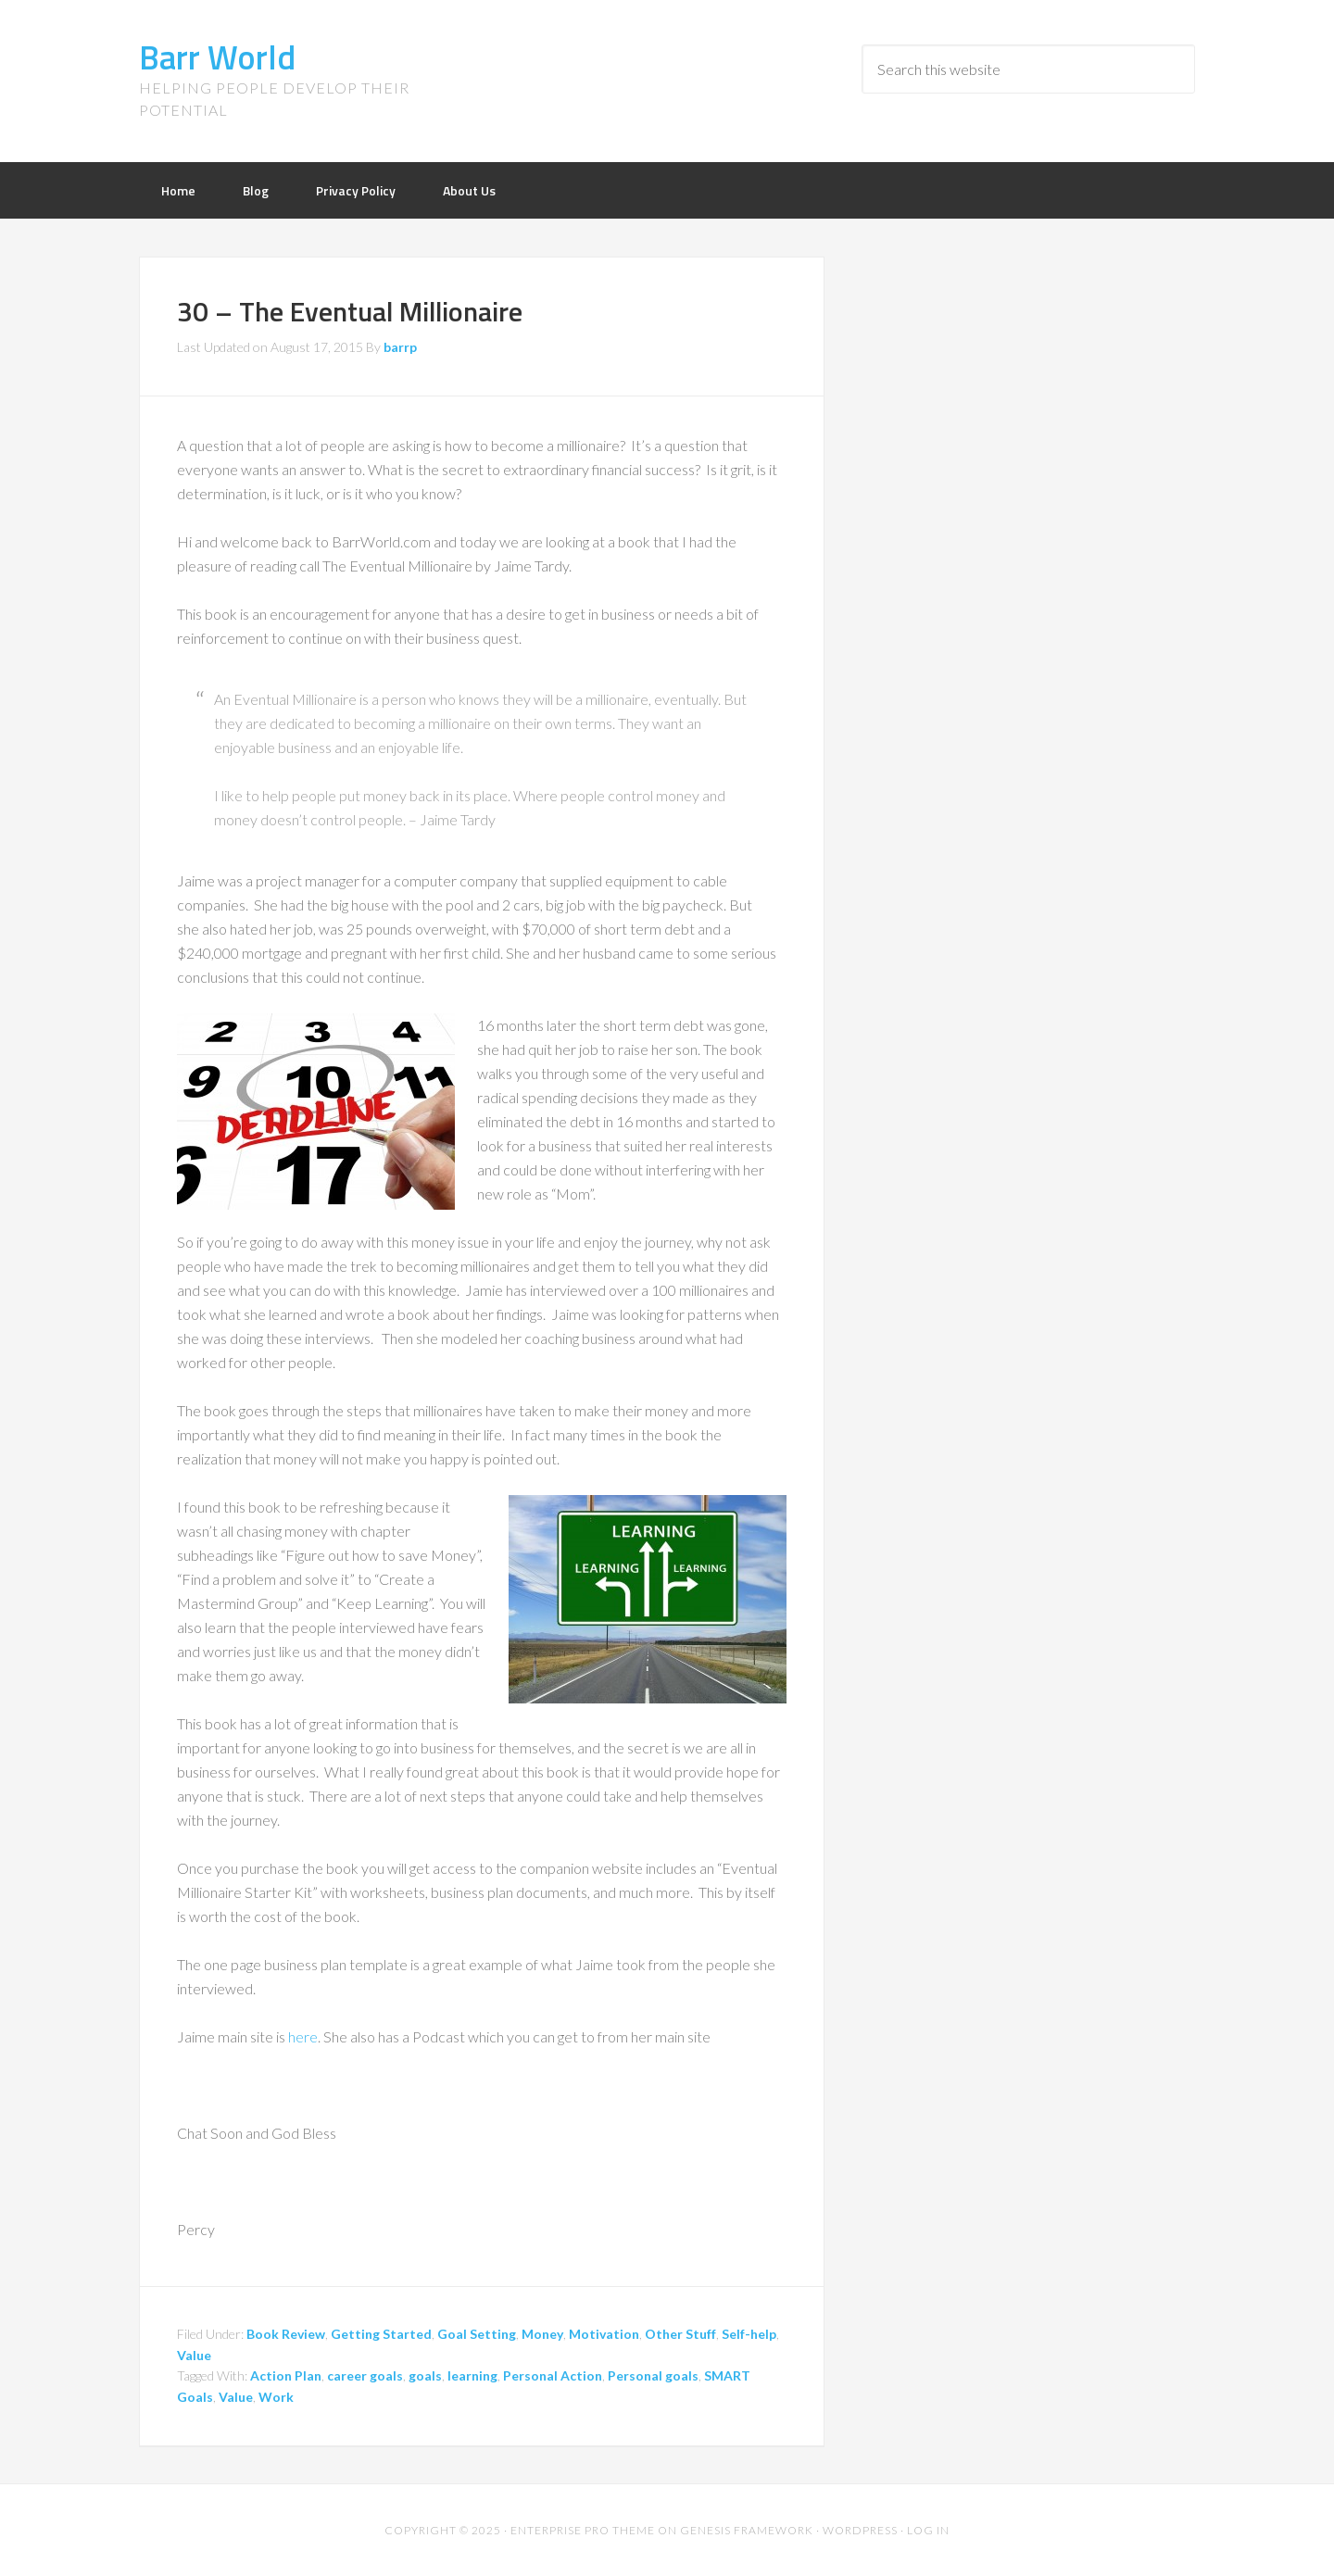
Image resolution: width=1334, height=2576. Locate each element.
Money (542, 2334)
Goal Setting (476, 2334)
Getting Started (381, 2334)
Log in (928, 2530)
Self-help (749, 2334)
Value (194, 2355)
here (303, 2036)
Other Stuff (680, 2334)
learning (472, 2375)
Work (276, 2397)
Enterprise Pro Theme (582, 2530)
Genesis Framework (746, 2530)
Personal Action (552, 2375)
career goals (365, 2375)
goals (425, 2375)
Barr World (217, 56)
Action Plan (285, 2375)
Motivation (604, 2334)
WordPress (860, 2530)
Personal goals (653, 2375)
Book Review (285, 2334)
